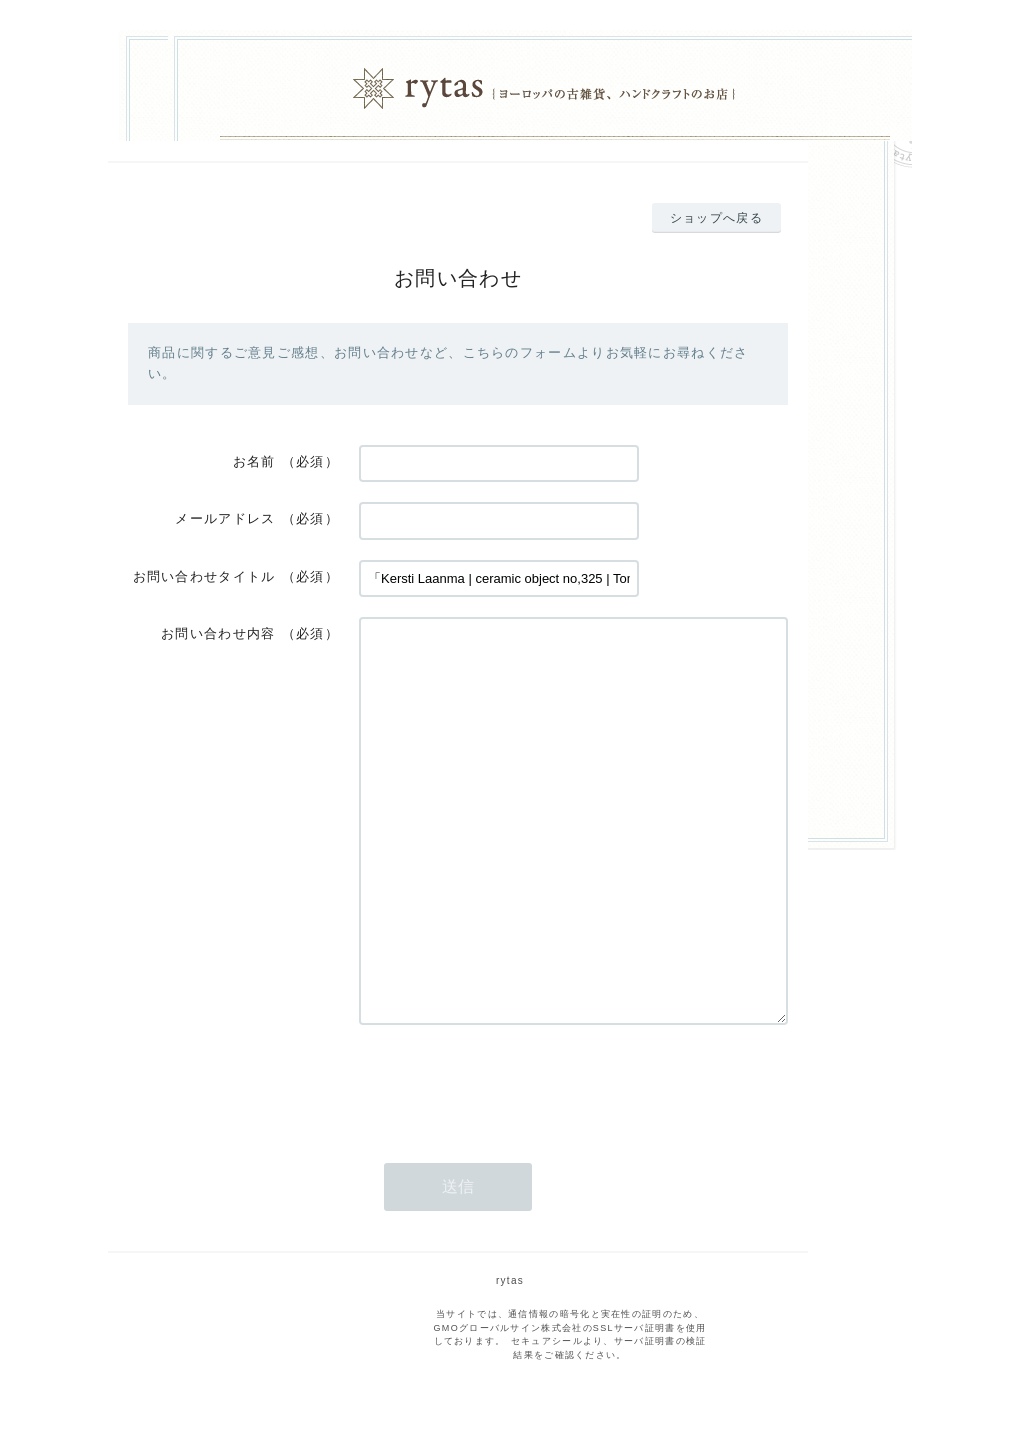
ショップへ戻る (716, 218)
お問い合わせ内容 (218, 633)
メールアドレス (225, 518)
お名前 (254, 461)
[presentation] (511, 1084)
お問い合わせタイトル (204, 576)
